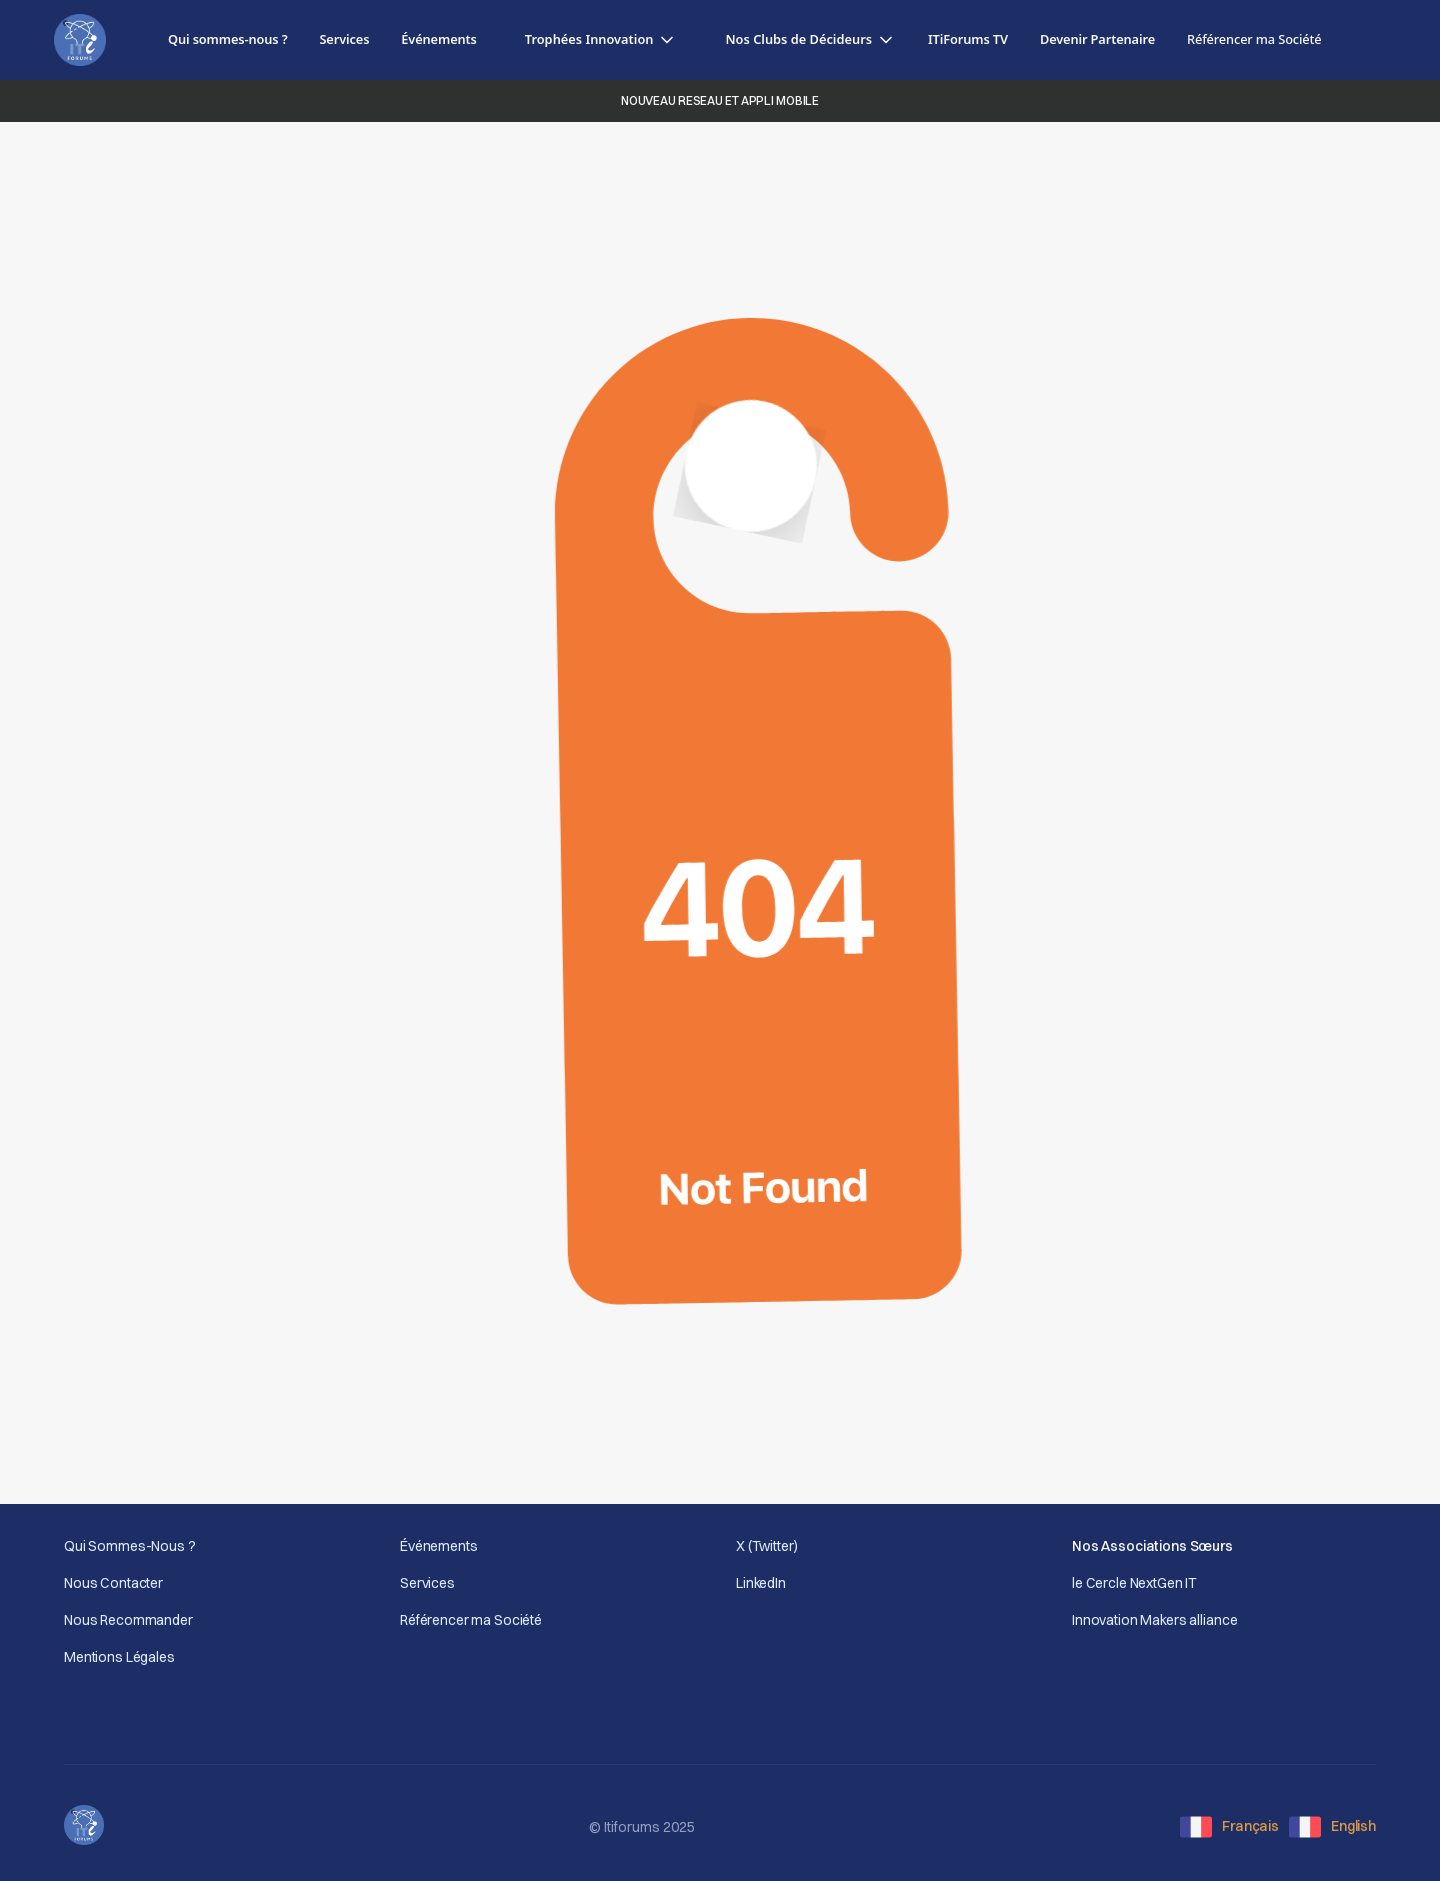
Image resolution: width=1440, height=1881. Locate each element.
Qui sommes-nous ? (227, 39)
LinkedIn (761, 1583)
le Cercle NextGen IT (1134, 1583)
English (1353, 1826)
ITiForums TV (968, 39)
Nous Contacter (113, 1583)
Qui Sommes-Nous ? (130, 1546)
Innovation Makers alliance (1154, 1620)
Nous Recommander (128, 1620)
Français (1250, 1826)
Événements (438, 39)
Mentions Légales (119, 1657)
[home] (80, 40)
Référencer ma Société (471, 1620)
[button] (601, 39)
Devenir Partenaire (1097, 39)
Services (344, 39)
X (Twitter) (766, 1546)
